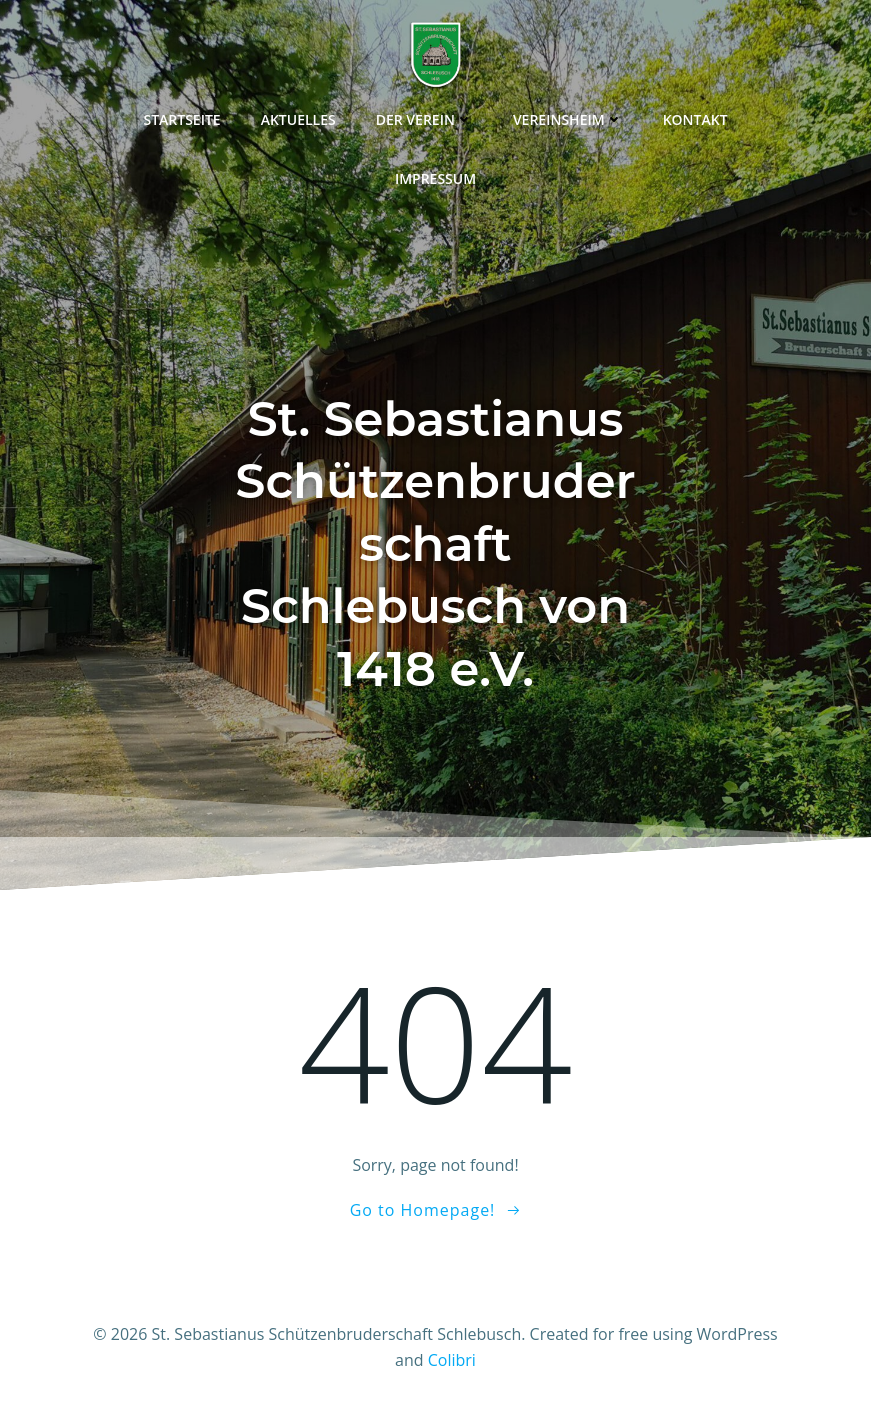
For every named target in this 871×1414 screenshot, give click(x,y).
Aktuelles (298, 119)
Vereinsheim (568, 119)
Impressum (435, 178)
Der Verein (424, 119)
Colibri (452, 1360)
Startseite (181, 119)
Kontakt (695, 119)
